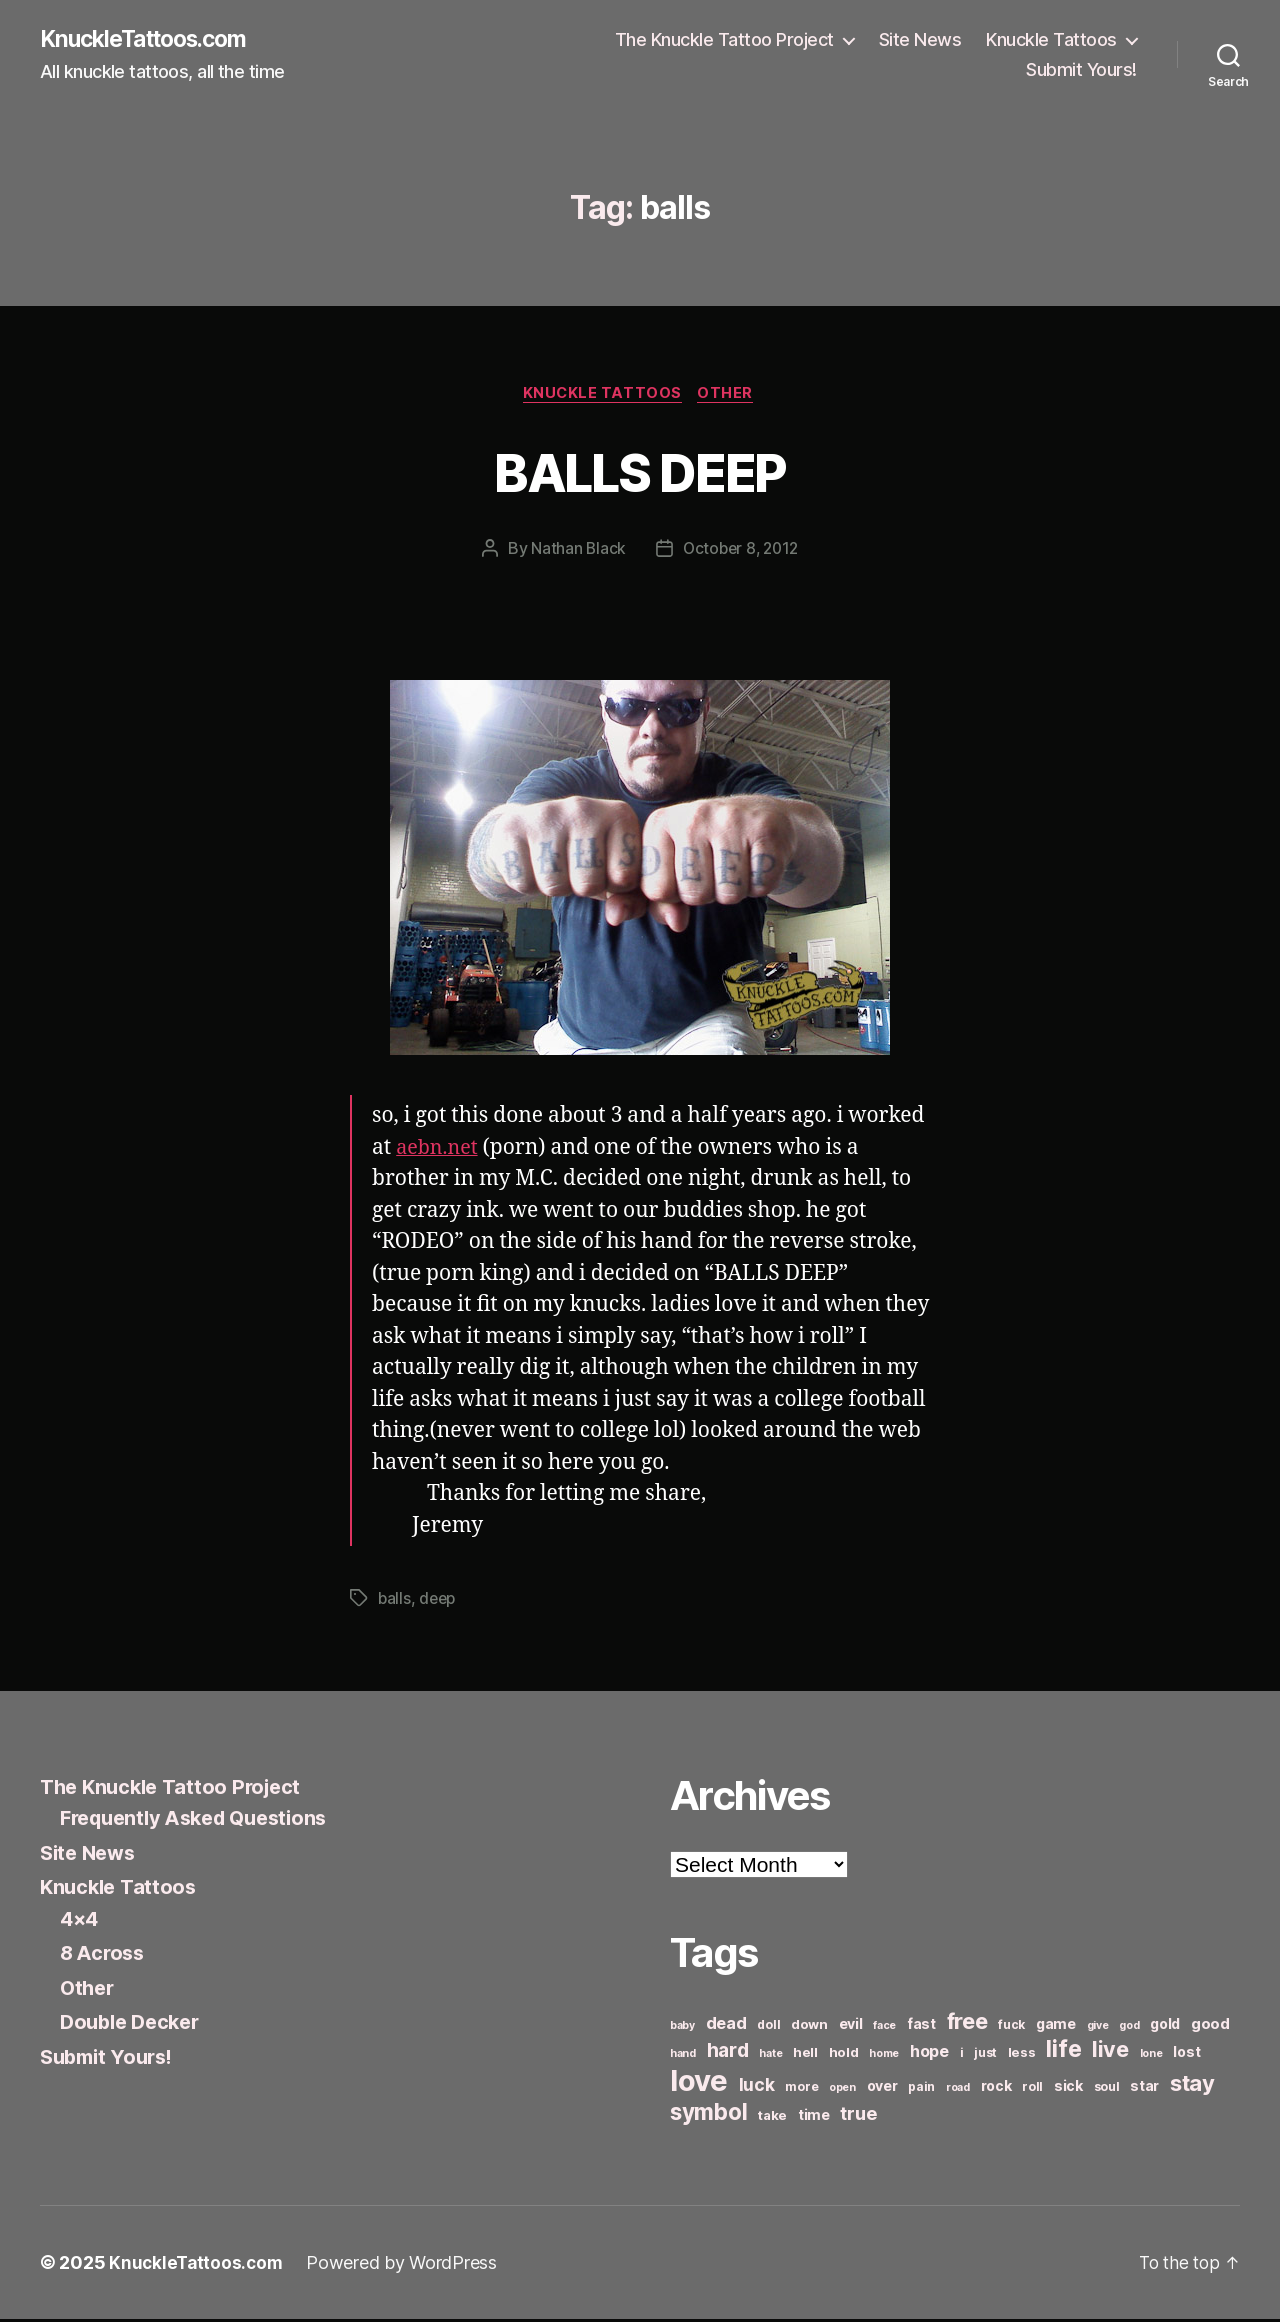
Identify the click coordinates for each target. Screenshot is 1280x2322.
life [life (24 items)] (1063, 2051)
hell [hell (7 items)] (805, 2055)
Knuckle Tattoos (1051, 40)
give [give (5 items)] (1098, 2028)
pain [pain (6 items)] (921, 2089)
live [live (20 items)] (1110, 2052)
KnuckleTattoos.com (152, 40)
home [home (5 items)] (884, 2056)
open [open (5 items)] (842, 2090)
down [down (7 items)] (809, 2027)
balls (395, 1602)
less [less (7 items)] (1022, 2055)
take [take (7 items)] (772, 2118)
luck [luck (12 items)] (757, 2087)
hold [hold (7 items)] (844, 2055)
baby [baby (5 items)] (682, 2028)
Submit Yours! (1081, 70)
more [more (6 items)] (801, 2089)
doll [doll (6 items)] (768, 2027)
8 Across (104, 1956)
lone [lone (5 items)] (1151, 2056)
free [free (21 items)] (967, 2024)
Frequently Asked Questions (203, 1821)
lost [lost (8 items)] (1186, 2054)
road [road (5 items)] (958, 2090)
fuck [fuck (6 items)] (1011, 2027)
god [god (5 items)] (1129, 2028)
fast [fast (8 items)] (921, 2026)
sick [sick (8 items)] (1068, 2088)
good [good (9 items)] (1210, 2026)
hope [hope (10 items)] (929, 2054)
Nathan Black (575, 552)
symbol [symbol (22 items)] (708, 2114)
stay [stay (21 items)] (1192, 2086)
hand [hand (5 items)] (683, 2056)
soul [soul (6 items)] (1107, 2089)
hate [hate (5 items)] (770, 2056)
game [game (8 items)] (1056, 2026)
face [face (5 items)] (884, 2028)
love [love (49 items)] (699, 2083)
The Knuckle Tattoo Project (724, 40)
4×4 (80, 1921)
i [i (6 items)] (962, 2055)
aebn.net (439, 1151)
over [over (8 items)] (882, 2088)
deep (439, 1602)
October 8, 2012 (741, 552)
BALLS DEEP (640, 472)
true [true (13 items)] (858, 2116)
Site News (920, 40)
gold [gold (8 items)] (1165, 2026)
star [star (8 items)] (1144, 2088)
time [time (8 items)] (814, 2117)
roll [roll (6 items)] (1032, 2089)
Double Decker (134, 2025)
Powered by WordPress (406, 2265)
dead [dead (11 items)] (726, 2026)
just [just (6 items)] (985, 2055)
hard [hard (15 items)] (728, 2053)
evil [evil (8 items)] (851, 2026)
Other (730, 396)
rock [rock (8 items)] (996, 2088)
